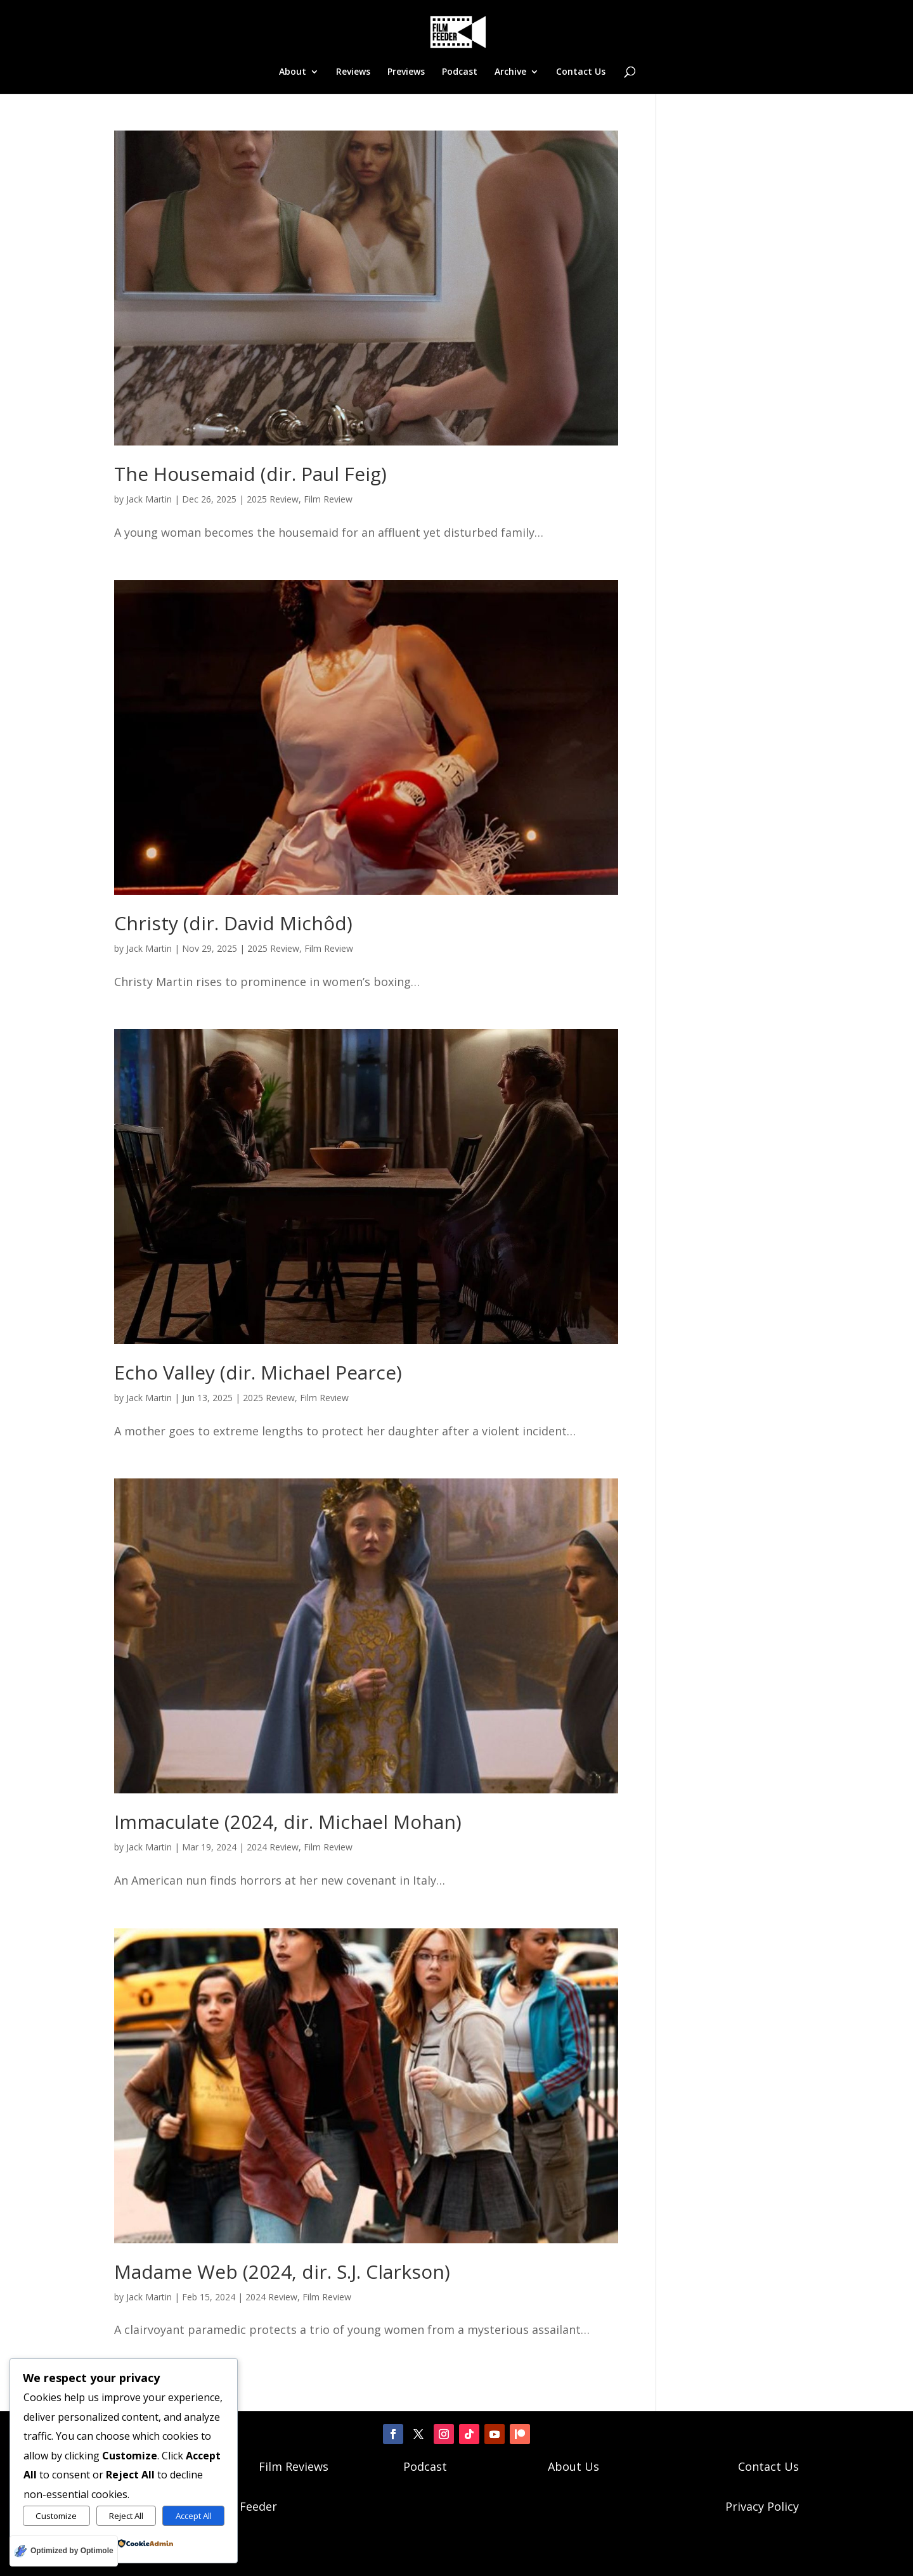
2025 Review (273, 499)
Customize (56, 2516)
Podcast (459, 72)
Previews (406, 72)
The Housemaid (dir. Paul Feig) (250, 474)
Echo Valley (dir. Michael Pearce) (258, 1372)
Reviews (353, 72)
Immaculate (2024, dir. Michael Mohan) (288, 1822)
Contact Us (580, 72)
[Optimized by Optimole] (64, 2550)
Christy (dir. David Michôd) (233, 923)
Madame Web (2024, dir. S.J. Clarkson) (282, 2271)
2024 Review (273, 1847)
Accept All (194, 2516)
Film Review (328, 499)
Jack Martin (149, 499)
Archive (510, 72)
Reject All (126, 2516)
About (292, 72)
